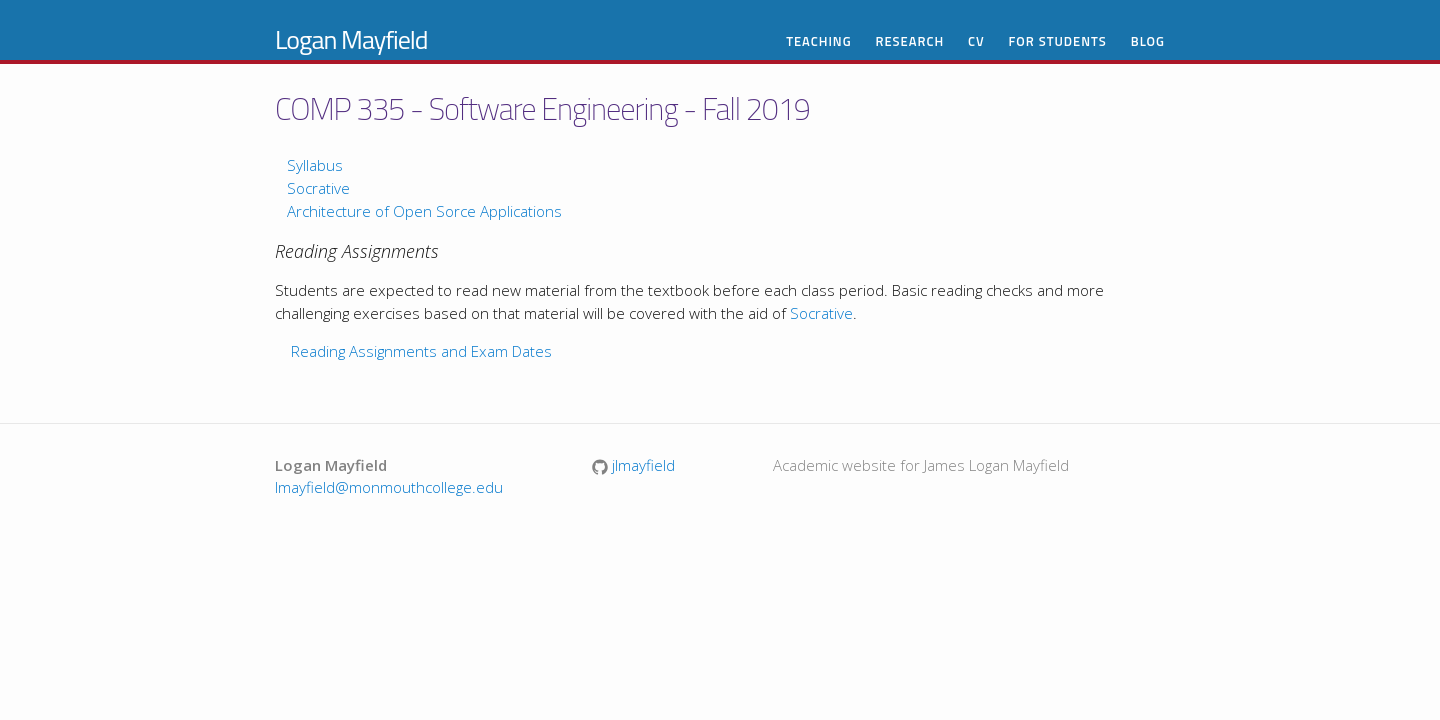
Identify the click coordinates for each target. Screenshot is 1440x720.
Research (909, 41)
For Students (1058, 41)
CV (976, 41)
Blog (1148, 41)
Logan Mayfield (351, 39)
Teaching (819, 41)
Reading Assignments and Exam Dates (421, 351)
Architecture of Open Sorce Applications (424, 211)
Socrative (318, 188)
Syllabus (315, 165)
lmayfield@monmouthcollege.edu (389, 487)
